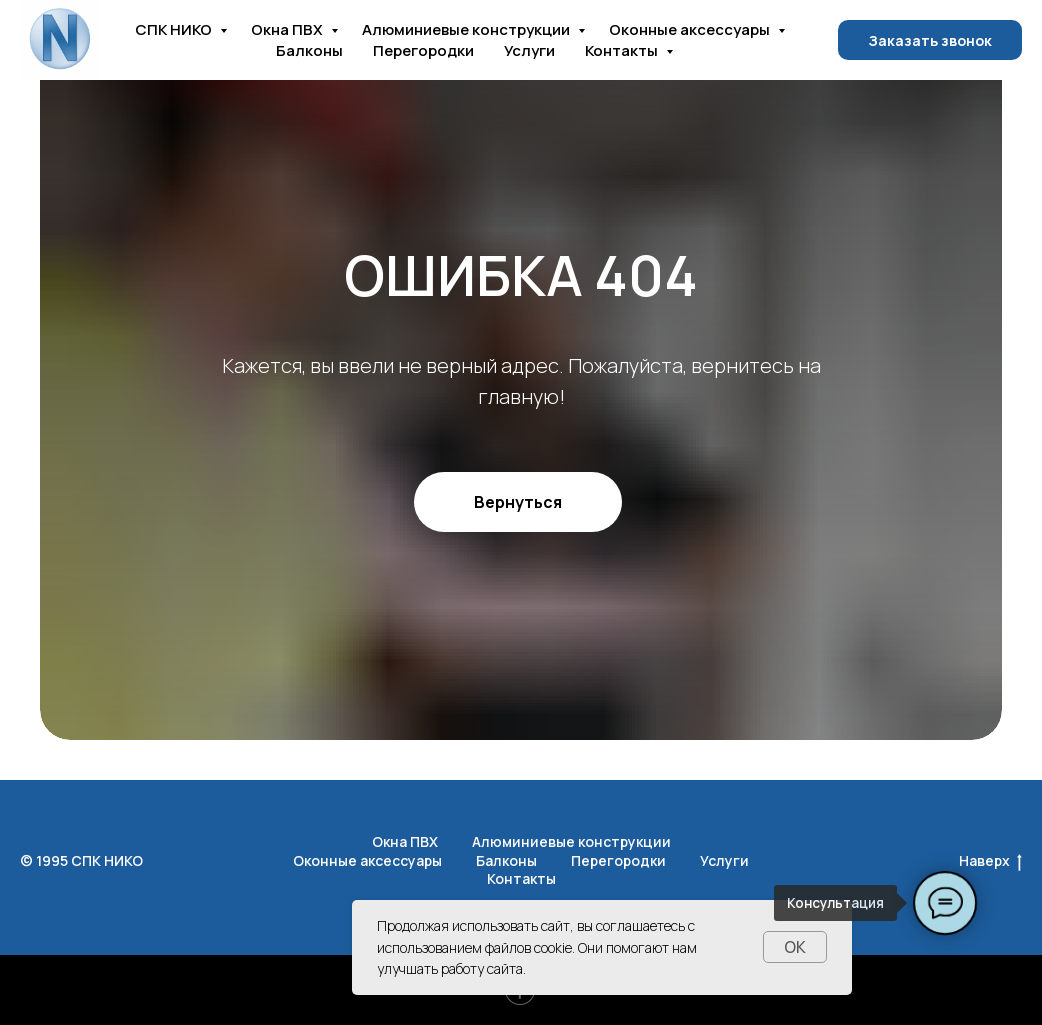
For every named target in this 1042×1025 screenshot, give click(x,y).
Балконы (309, 50)
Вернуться (518, 502)
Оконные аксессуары (691, 29)
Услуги (529, 50)
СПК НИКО (175, 29)
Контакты (623, 50)
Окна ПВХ (288, 29)
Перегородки (423, 50)
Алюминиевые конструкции (467, 29)
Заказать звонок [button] (930, 40)
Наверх (990, 861)
